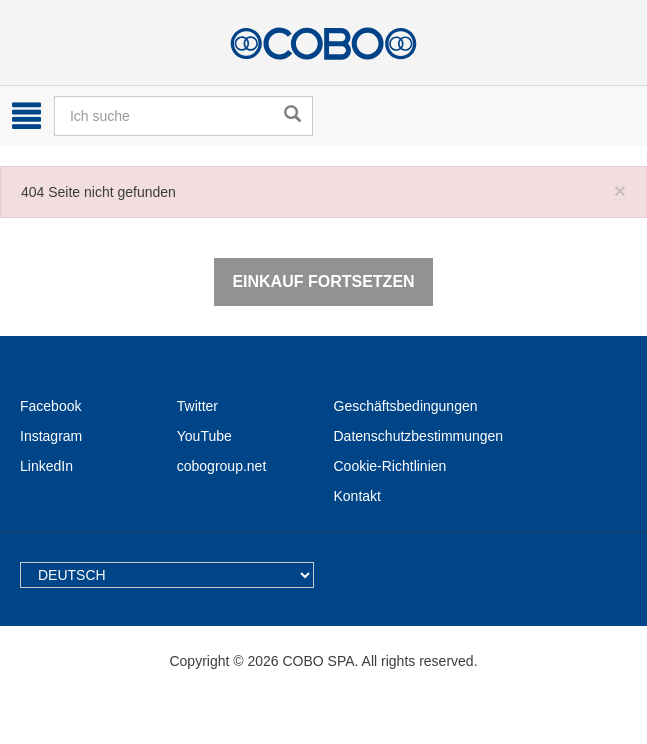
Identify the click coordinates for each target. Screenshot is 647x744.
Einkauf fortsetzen (323, 281)
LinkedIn (46, 466)
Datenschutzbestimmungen (419, 436)
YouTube (204, 436)
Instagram (51, 436)
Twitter (197, 406)
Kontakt (357, 496)
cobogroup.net (222, 466)
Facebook (50, 406)
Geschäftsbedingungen (406, 406)
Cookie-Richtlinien (390, 466)
